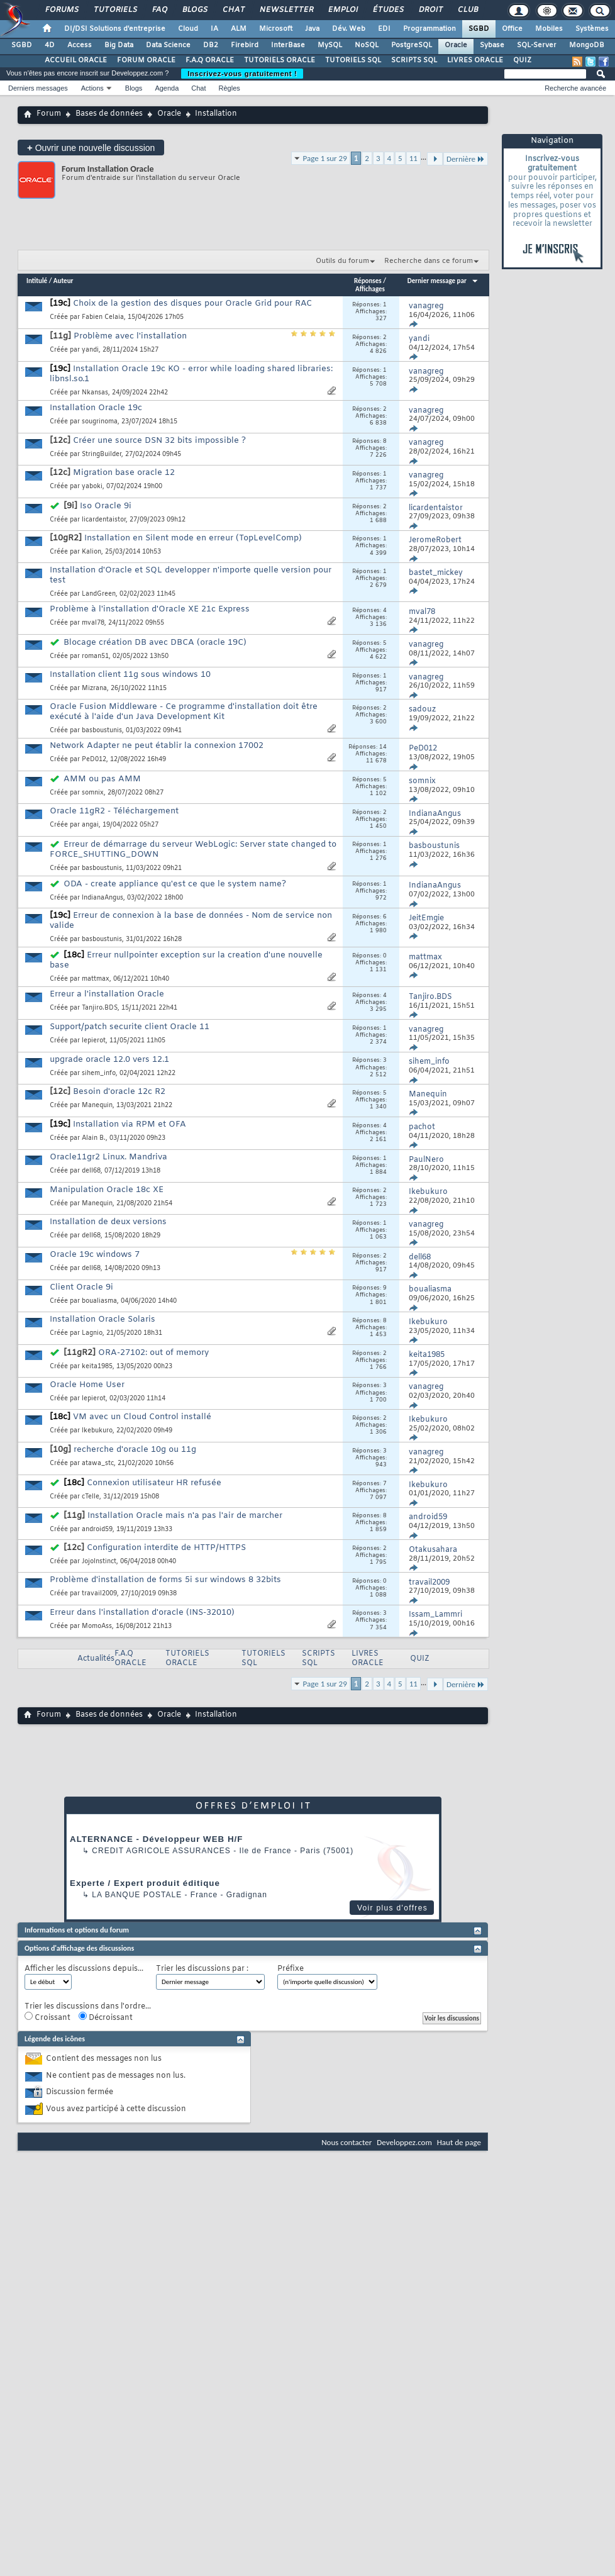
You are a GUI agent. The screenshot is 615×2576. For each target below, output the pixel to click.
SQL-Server (537, 45)
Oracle (456, 45)
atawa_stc (98, 1463)
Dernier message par (443, 281)
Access (79, 45)
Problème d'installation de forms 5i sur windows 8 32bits (165, 1580)
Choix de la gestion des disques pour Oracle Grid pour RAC (192, 303)
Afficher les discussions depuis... (84, 1969)
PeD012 (94, 760)
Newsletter (286, 10)
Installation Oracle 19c (96, 408)
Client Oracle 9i (81, 1287)
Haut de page (459, 2142)
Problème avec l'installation (130, 336)
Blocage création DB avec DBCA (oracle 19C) (155, 642)
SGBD (478, 29)
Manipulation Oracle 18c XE (106, 1190)
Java (312, 29)
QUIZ (522, 60)
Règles (229, 88)
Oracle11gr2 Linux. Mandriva (108, 1157)
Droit (430, 10)
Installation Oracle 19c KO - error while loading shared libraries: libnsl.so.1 (191, 374)
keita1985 (97, 1367)
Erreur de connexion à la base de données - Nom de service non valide (191, 920)
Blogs (194, 10)
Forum (48, 114)
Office (512, 29)
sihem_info (99, 1073)
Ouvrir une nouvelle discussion (91, 147)
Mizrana (94, 688)
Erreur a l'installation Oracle (107, 994)
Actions (92, 88)
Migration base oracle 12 (124, 472)
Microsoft (275, 29)
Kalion (91, 552)
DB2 (210, 45)
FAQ (159, 10)
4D (50, 45)
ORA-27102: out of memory (153, 1352)
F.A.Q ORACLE (210, 60)
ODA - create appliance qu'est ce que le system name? (175, 884)
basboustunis (102, 731)
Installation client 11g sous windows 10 (130, 674)
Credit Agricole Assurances (161, 1850)
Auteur (63, 281)
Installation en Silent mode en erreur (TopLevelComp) (193, 538)
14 (383, 747)
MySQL (330, 45)
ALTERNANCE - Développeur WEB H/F (156, 1839)
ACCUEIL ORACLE (76, 60)
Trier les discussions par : (202, 1969)
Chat (233, 10)
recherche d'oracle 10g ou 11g (135, 1449)
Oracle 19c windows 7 (95, 1254)
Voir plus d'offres (392, 1908)
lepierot (94, 1041)
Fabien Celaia (103, 317)
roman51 (95, 656)
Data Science (168, 45)
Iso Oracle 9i (105, 506)
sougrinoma (100, 422)
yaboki (92, 486)
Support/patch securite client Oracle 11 (129, 1027)
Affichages (370, 289)
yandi (90, 350)
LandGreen (99, 594)
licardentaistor (104, 520)
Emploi (342, 10)
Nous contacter (346, 2142)
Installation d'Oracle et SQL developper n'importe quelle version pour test (190, 575)
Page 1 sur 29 (325, 158)
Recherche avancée (575, 88)
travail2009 (99, 1594)
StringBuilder (101, 454)
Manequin (97, 1105)
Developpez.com (404, 2142)
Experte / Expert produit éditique (145, 1883)
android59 (97, 1529)
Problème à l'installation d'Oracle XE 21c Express (150, 609)
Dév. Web (348, 29)
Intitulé (36, 281)
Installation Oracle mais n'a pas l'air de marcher (184, 1515)
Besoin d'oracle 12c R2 (119, 1091)
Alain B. (94, 1138)
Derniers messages (38, 88)
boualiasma (99, 1301)
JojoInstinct (99, 1562)
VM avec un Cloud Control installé (142, 1417)
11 (413, 158)
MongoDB (586, 45)
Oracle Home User (87, 1385)
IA (214, 29)
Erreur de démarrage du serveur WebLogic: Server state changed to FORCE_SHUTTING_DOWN (193, 849)
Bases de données (109, 114)
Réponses (368, 281)
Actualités (95, 1659)
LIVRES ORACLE (475, 60)
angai (90, 825)
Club (467, 10)
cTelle (90, 1497)
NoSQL (367, 45)
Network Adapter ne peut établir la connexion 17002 (156, 745)
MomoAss (97, 1626)
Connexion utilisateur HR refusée (154, 1483)
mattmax (95, 979)
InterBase (288, 45)
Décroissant (106, 2017)
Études (387, 10)
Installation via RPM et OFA (129, 1124)
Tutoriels (115, 10)
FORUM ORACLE (146, 60)
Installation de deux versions (108, 1222)
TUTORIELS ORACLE (279, 60)
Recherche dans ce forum (428, 261)
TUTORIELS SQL (353, 60)
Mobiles (549, 29)
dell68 (91, 1171)
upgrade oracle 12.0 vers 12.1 (109, 1059)
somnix (93, 793)
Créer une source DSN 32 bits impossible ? (159, 440)
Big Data (118, 45)
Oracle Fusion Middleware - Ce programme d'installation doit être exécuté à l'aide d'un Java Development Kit (184, 711)
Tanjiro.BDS (100, 1008)
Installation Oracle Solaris (102, 1319)
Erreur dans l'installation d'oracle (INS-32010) (142, 1612)
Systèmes (592, 29)
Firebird (244, 45)
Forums (61, 10)
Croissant (47, 2017)
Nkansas (95, 393)
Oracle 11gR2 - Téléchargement (114, 811)
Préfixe (290, 1969)
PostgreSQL (411, 45)
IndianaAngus (102, 898)
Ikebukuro (97, 1431)
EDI (384, 29)
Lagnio (92, 1333)
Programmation (429, 29)
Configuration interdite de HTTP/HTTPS (166, 1547)
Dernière (465, 159)
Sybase (492, 45)
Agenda (167, 88)
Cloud (188, 29)
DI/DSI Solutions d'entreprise (114, 29)
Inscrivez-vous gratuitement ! (242, 73)
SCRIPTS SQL (414, 60)
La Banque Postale (137, 1894)
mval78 (93, 623)
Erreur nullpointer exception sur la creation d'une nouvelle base (186, 960)
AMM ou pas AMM (102, 779)
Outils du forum (342, 261)
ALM (239, 29)
